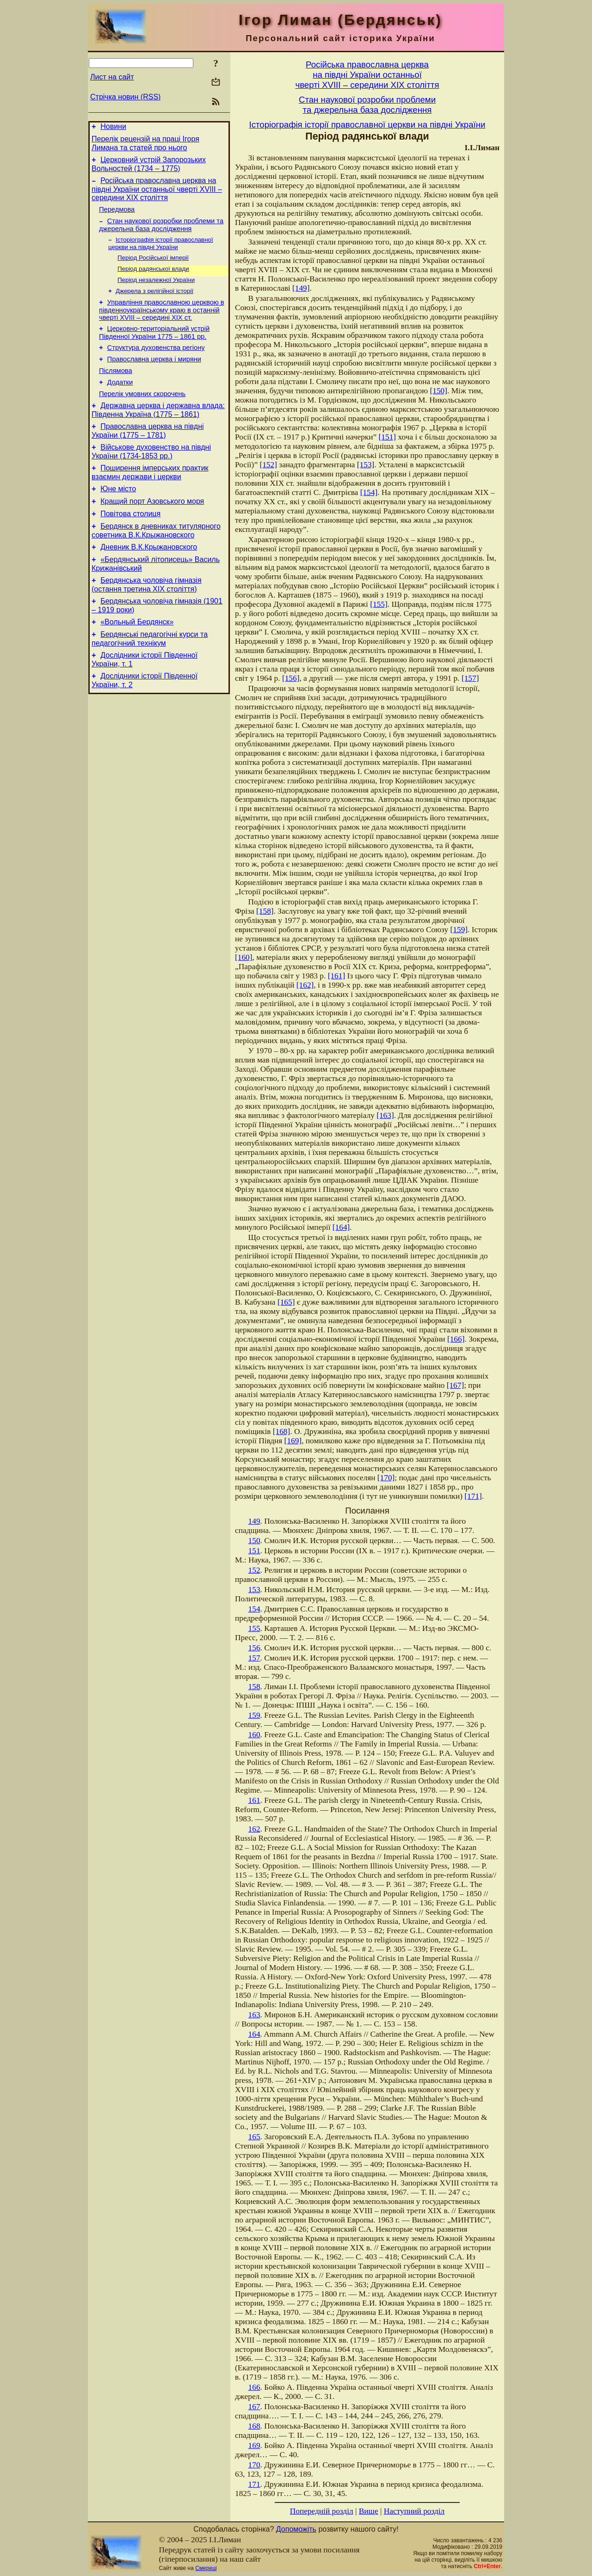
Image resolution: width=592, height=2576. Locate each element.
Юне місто (118, 518)
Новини (113, 128)
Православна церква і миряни (154, 377)
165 (254, 2136)
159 (254, 1715)
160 (254, 1734)
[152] (268, 464)
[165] (286, 1302)
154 (254, 1609)
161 (254, 1800)
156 (254, 1647)
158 (254, 1686)
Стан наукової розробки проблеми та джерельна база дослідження (161, 233)
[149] (301, 288)
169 (254, 2445)
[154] (369, 492)
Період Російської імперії (153, 267)
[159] (459, 929)
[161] (336, 975)
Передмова (117, 216)
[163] (385, 1115)
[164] (341, 1227)
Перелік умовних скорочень (142, 416)
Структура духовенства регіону (156, 364)
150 (254, 1540)
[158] (265, 911)
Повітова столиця (130, 546)
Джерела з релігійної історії (154, 303)
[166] (456, 1339)
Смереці (205, 2568)
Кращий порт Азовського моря (152, 532)
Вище (368, 2511)
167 (254, 2406)
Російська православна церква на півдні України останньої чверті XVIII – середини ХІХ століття (157, 194)
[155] (379, 604)
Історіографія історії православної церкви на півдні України (160, 252)
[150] (438, 390)
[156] (291, 678)
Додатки (120, 403)
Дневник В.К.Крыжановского (148, 582)
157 (254, 1658)
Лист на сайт (112, 77)
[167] (455, 1385)
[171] (473, 1496)
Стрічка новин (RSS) (125, 97)
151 (254, 1550)
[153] (366, 464)
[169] (293, 1440)
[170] (386, 1477)
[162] (305, 985)
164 (254, 2034)
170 (254, 2464)
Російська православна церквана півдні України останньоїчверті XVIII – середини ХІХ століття (367, 75)
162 (254, 1829)
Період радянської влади (153, 279)
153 (254, 1589)
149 (254, 1521)
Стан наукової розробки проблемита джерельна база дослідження (367, 105)
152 (254, 1570)
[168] (281, 1431)
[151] (387, 437)
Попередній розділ (321, 2511)
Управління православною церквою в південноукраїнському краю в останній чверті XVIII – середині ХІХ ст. (161, 324)
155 (254, 1628)
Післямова (115, 390)
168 (254, 2426)
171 (254, 2484)
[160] (244, 957)
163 (254, 2014)
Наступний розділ (414, 2511)
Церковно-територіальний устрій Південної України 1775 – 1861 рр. (154, 348)
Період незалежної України (156, 291)
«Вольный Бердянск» (136, 662)
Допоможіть (296, 2529)
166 (254, 2387)
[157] (470, 678)
